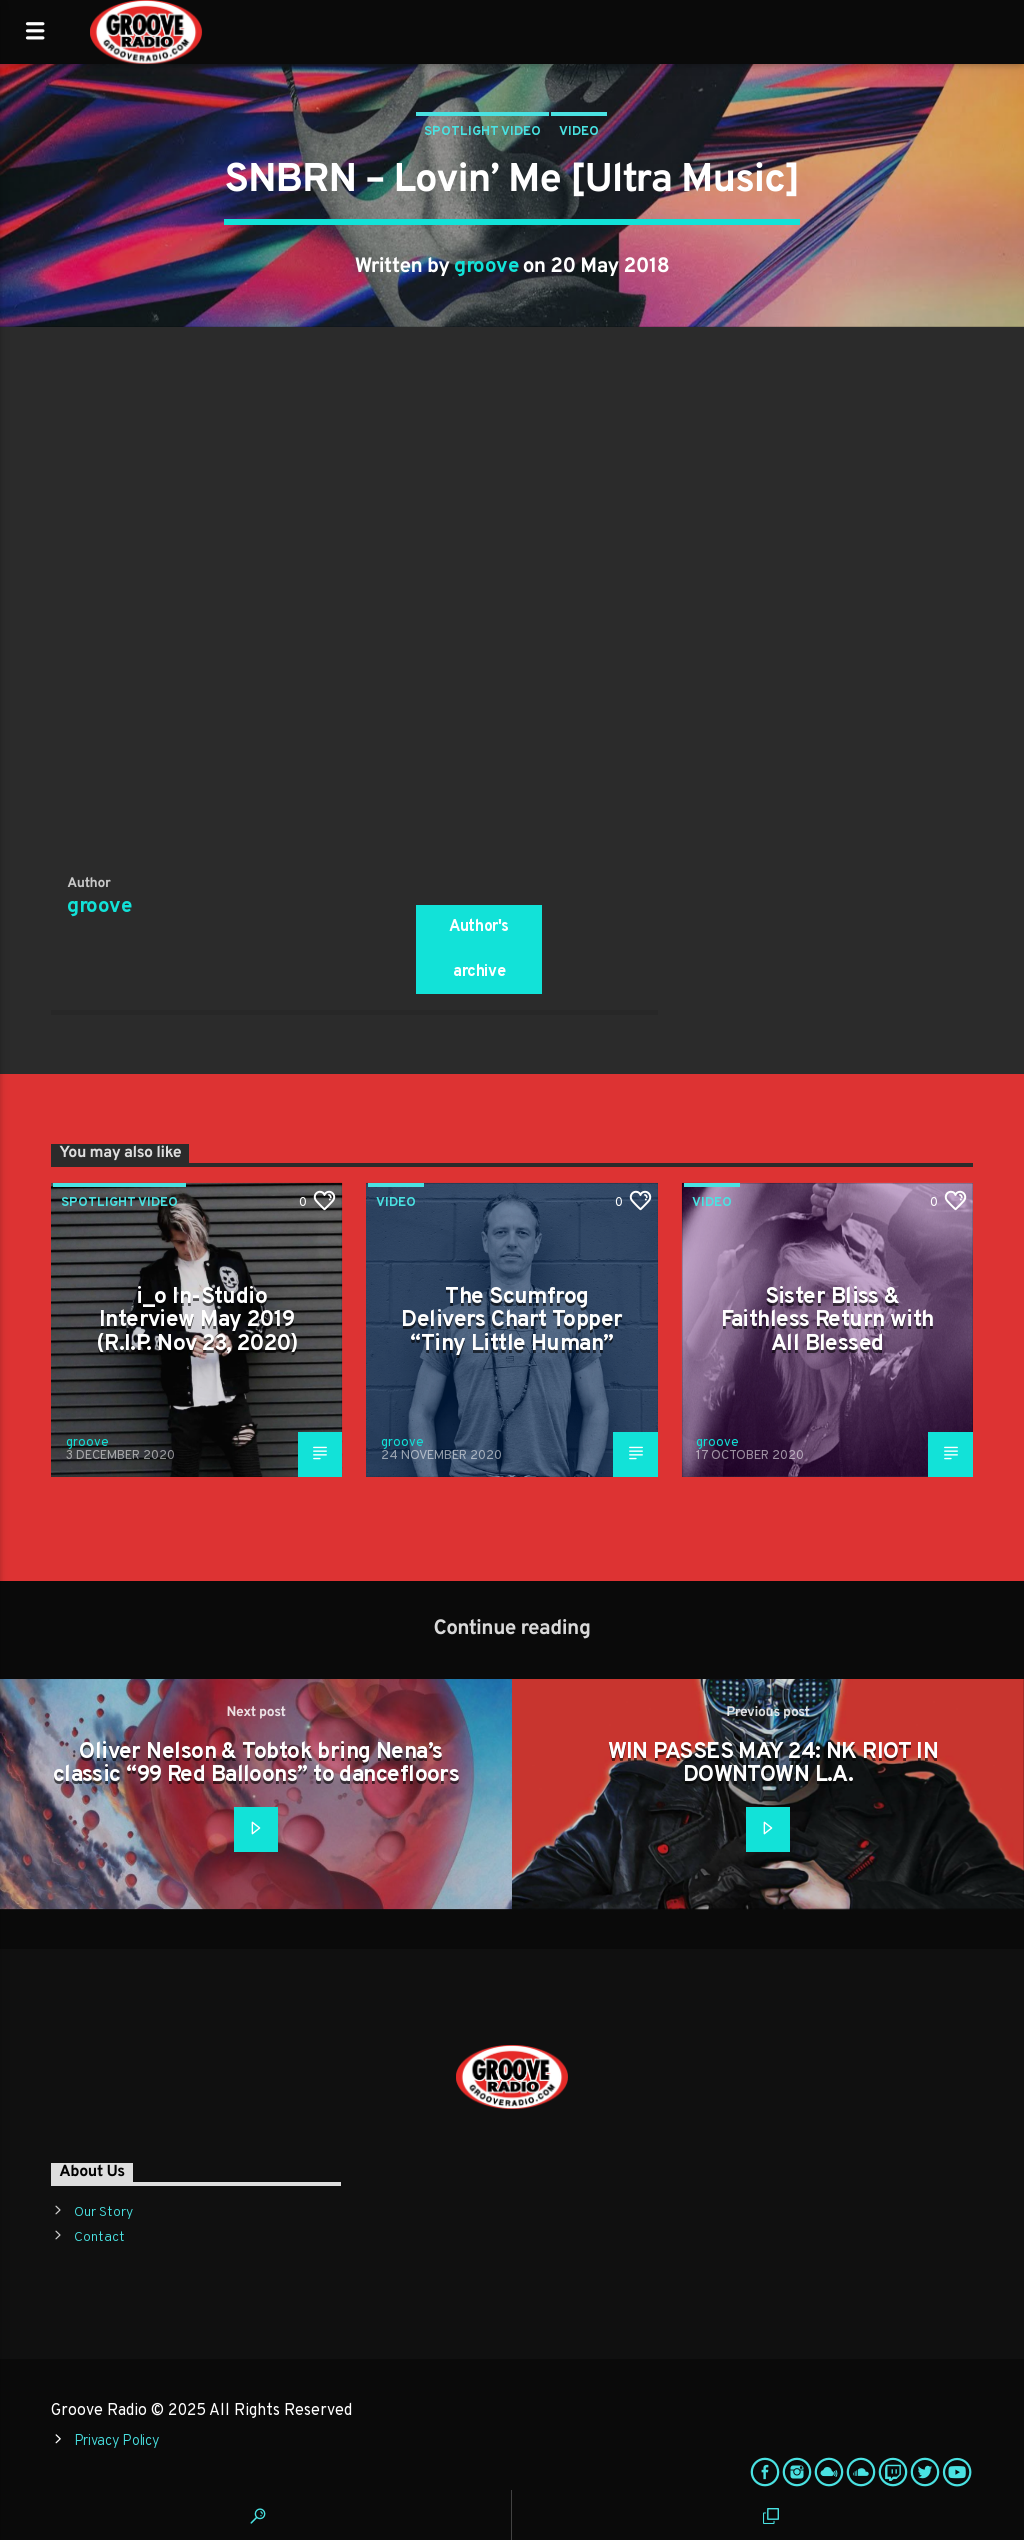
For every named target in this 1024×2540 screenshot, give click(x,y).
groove (486, 267)
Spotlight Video (482, 132)
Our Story (103, 2212)
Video (579, 132)
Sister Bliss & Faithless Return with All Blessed (827, 1321)
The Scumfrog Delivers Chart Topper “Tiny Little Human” (511, 1321)
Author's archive (479, 949)
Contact (99, 2237)
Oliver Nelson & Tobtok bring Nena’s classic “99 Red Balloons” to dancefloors (256, 1764)
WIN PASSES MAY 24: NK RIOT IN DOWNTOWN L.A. (773, 1764)
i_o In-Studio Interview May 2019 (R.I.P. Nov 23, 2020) (197, 1321)
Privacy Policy (117, 2441)
